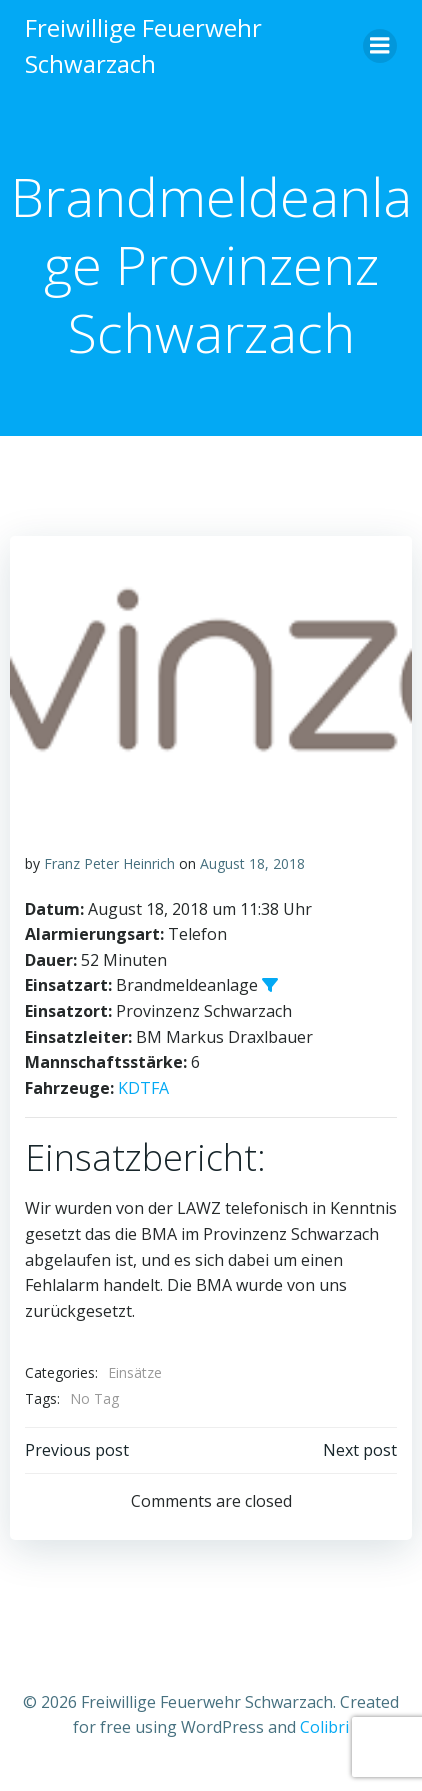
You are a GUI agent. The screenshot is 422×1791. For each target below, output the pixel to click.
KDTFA (143, 1088)
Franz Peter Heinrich (109, 863)
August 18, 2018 (252, 863)
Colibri (324, 1727)
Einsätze (135, 1372)
